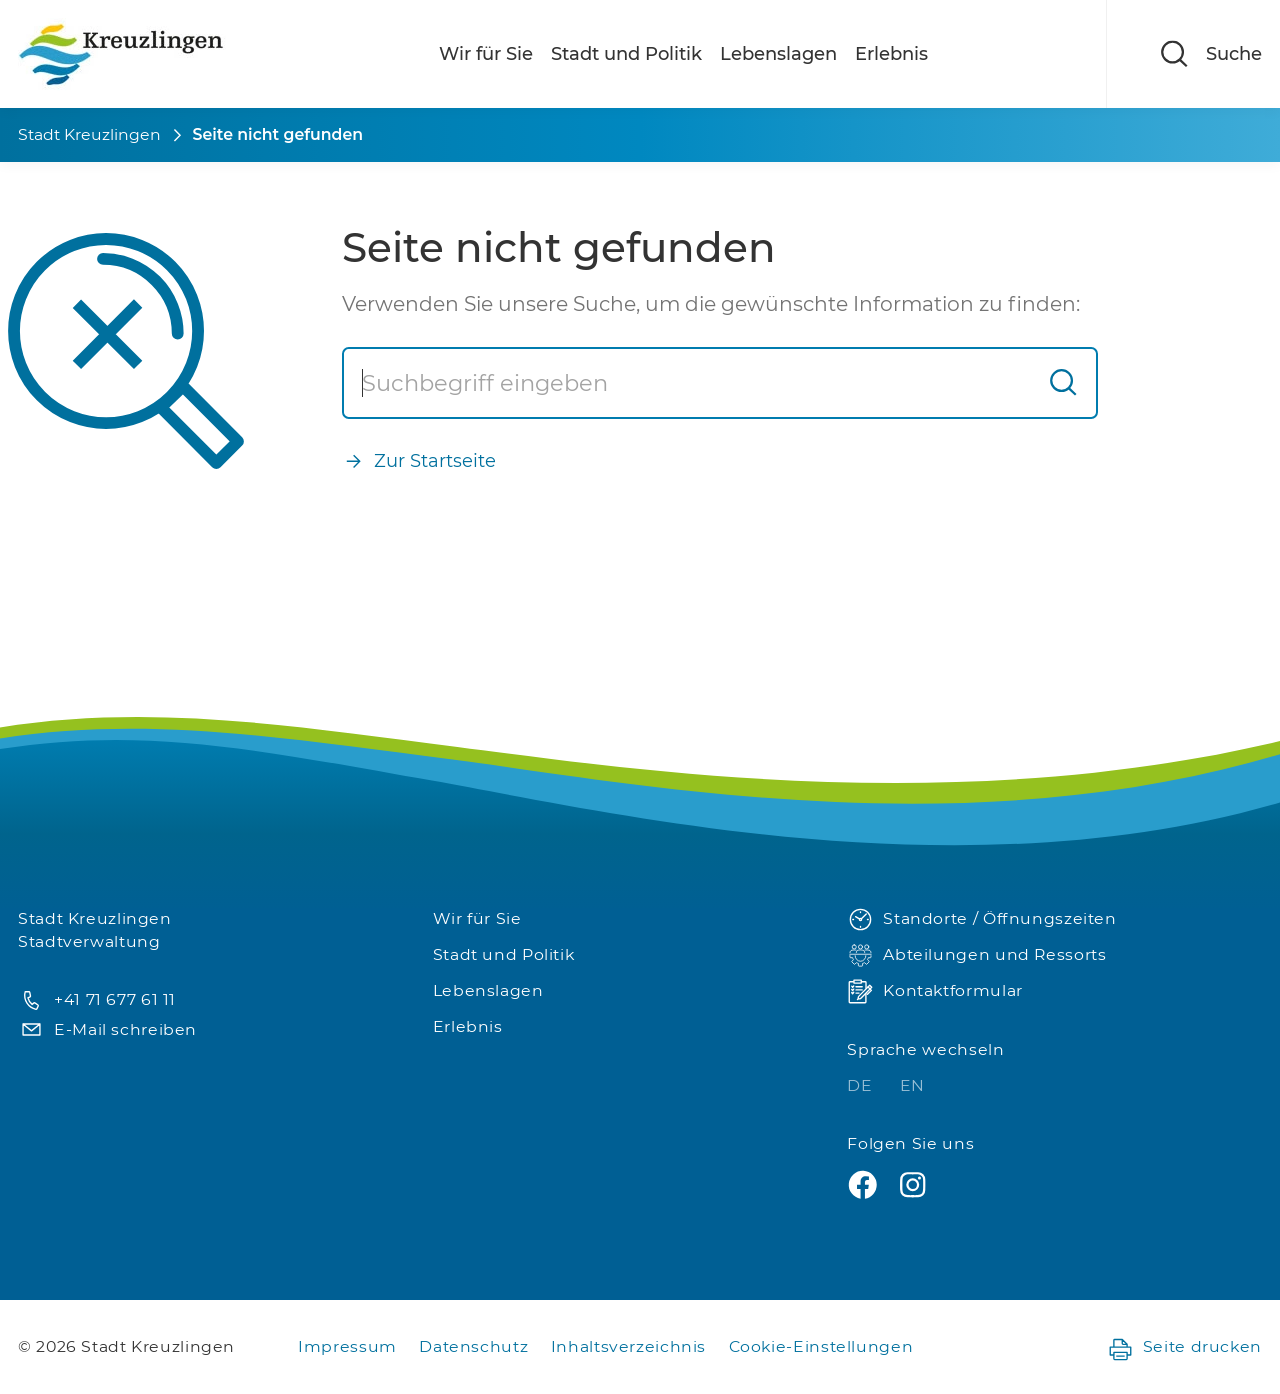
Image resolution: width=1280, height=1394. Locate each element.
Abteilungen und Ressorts (976, 955)
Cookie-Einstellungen (821, 1346)
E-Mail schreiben (107, 1030)
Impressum (347, 1346)
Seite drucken (1184, 1347)
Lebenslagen (778, 54)
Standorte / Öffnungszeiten (981, 919)
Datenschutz (473, 1346)
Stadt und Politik (626, 54)
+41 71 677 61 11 (97, 1000)
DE (862, 1085)
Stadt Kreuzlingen (89, 134)
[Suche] (687, 383)
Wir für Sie (486, 54)
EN (912, 1085)
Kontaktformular (934, 991)
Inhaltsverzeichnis (628, 1346)
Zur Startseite (419, 461)
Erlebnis (891, 54)
